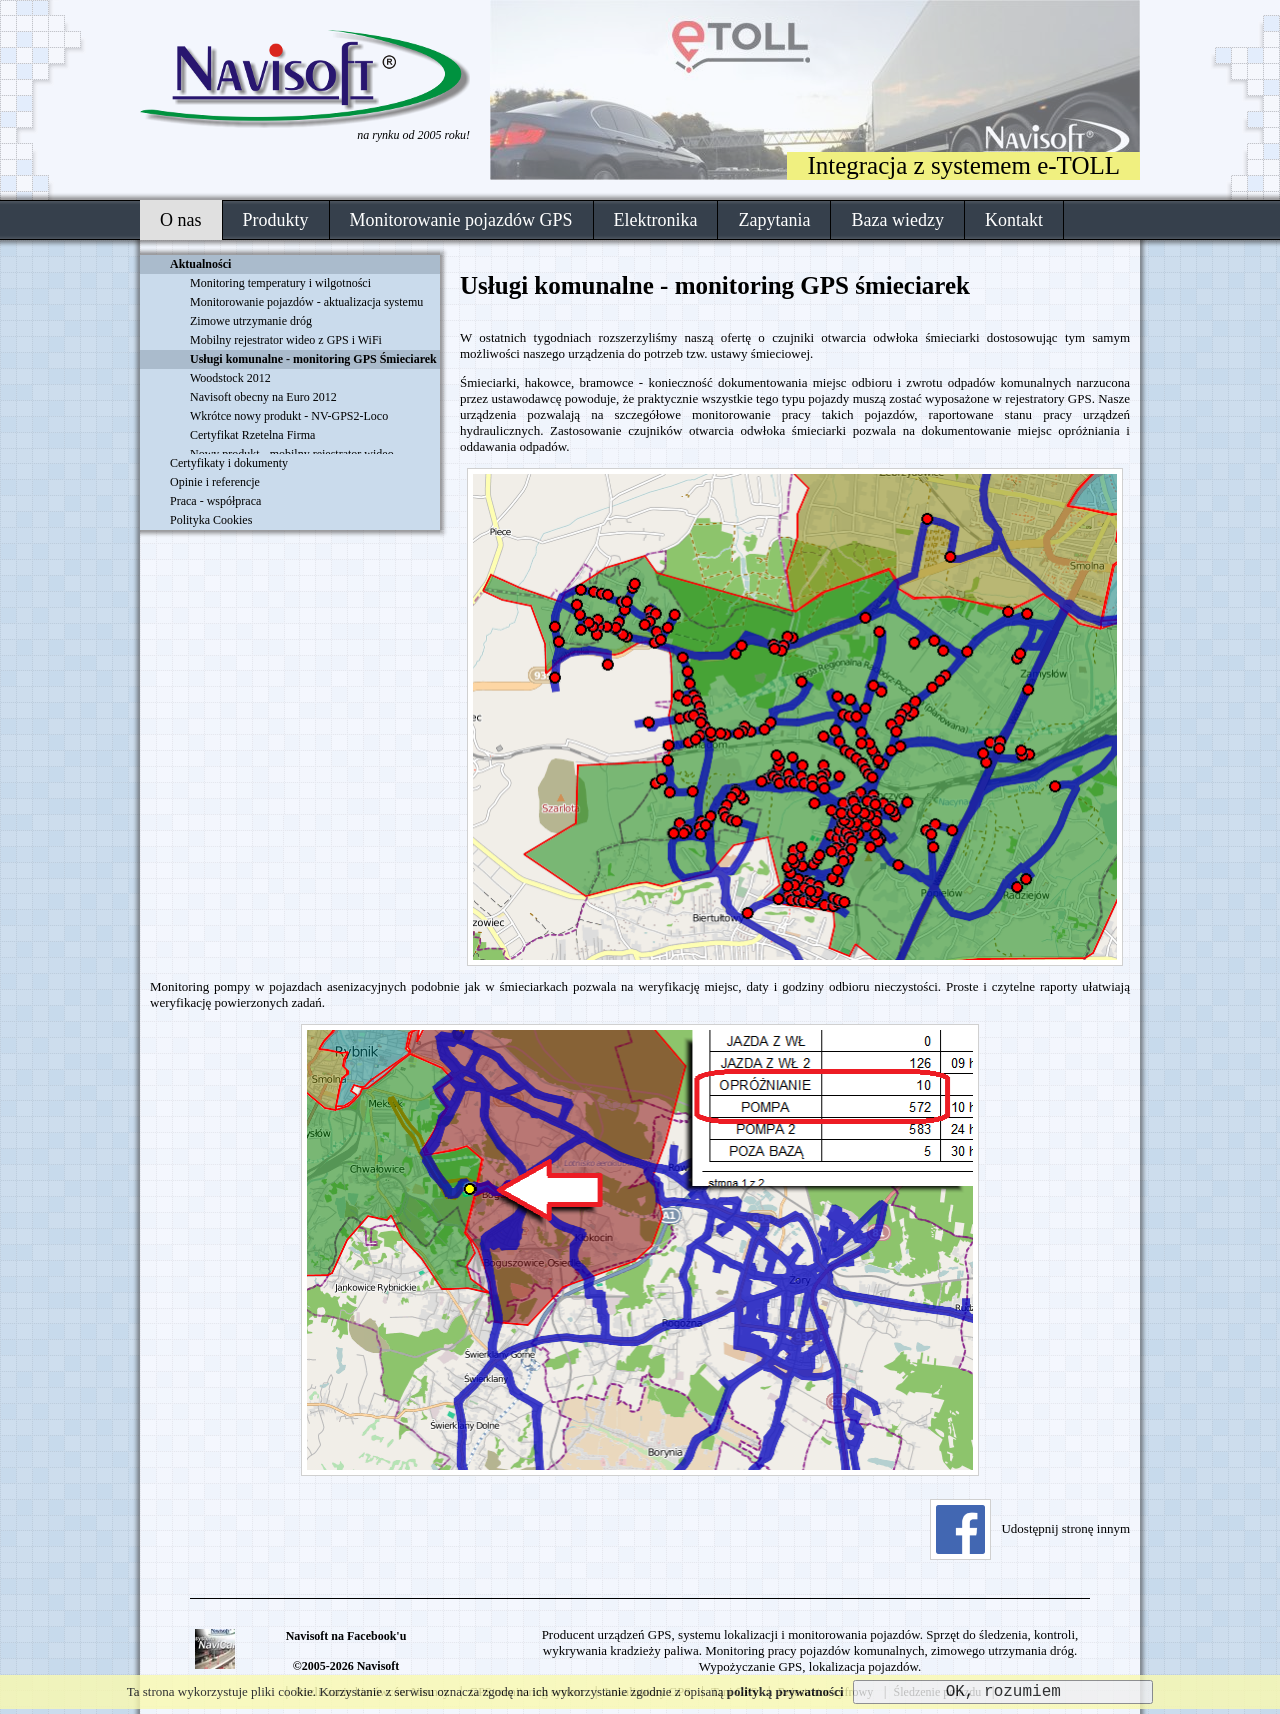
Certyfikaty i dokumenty (229, 463)
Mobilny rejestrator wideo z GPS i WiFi (286, 340)
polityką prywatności (785, 1691)
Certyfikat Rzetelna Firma (252, 435)
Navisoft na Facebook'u (346, 1636)
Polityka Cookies (211, 520)
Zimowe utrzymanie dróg (251, 321)
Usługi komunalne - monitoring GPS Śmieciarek (313, 359)
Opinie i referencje (215, 482)
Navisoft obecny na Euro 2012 (263, 397)
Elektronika (656, 220)
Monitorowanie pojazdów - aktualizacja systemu (306, 302)
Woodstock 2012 (230, 378)
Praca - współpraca (215, 501)
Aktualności (200, 264)
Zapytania (774, 220)
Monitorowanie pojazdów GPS (461, 220)
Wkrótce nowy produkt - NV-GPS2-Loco (289, 416)
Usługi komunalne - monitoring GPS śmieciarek (715, 285)
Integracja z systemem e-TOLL (963, 165)
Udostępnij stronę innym (1030, 1528)
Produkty (276, 220)
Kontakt (1014, 220)
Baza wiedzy (897, 220)
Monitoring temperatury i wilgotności (280, 283)
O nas (181, 220)
